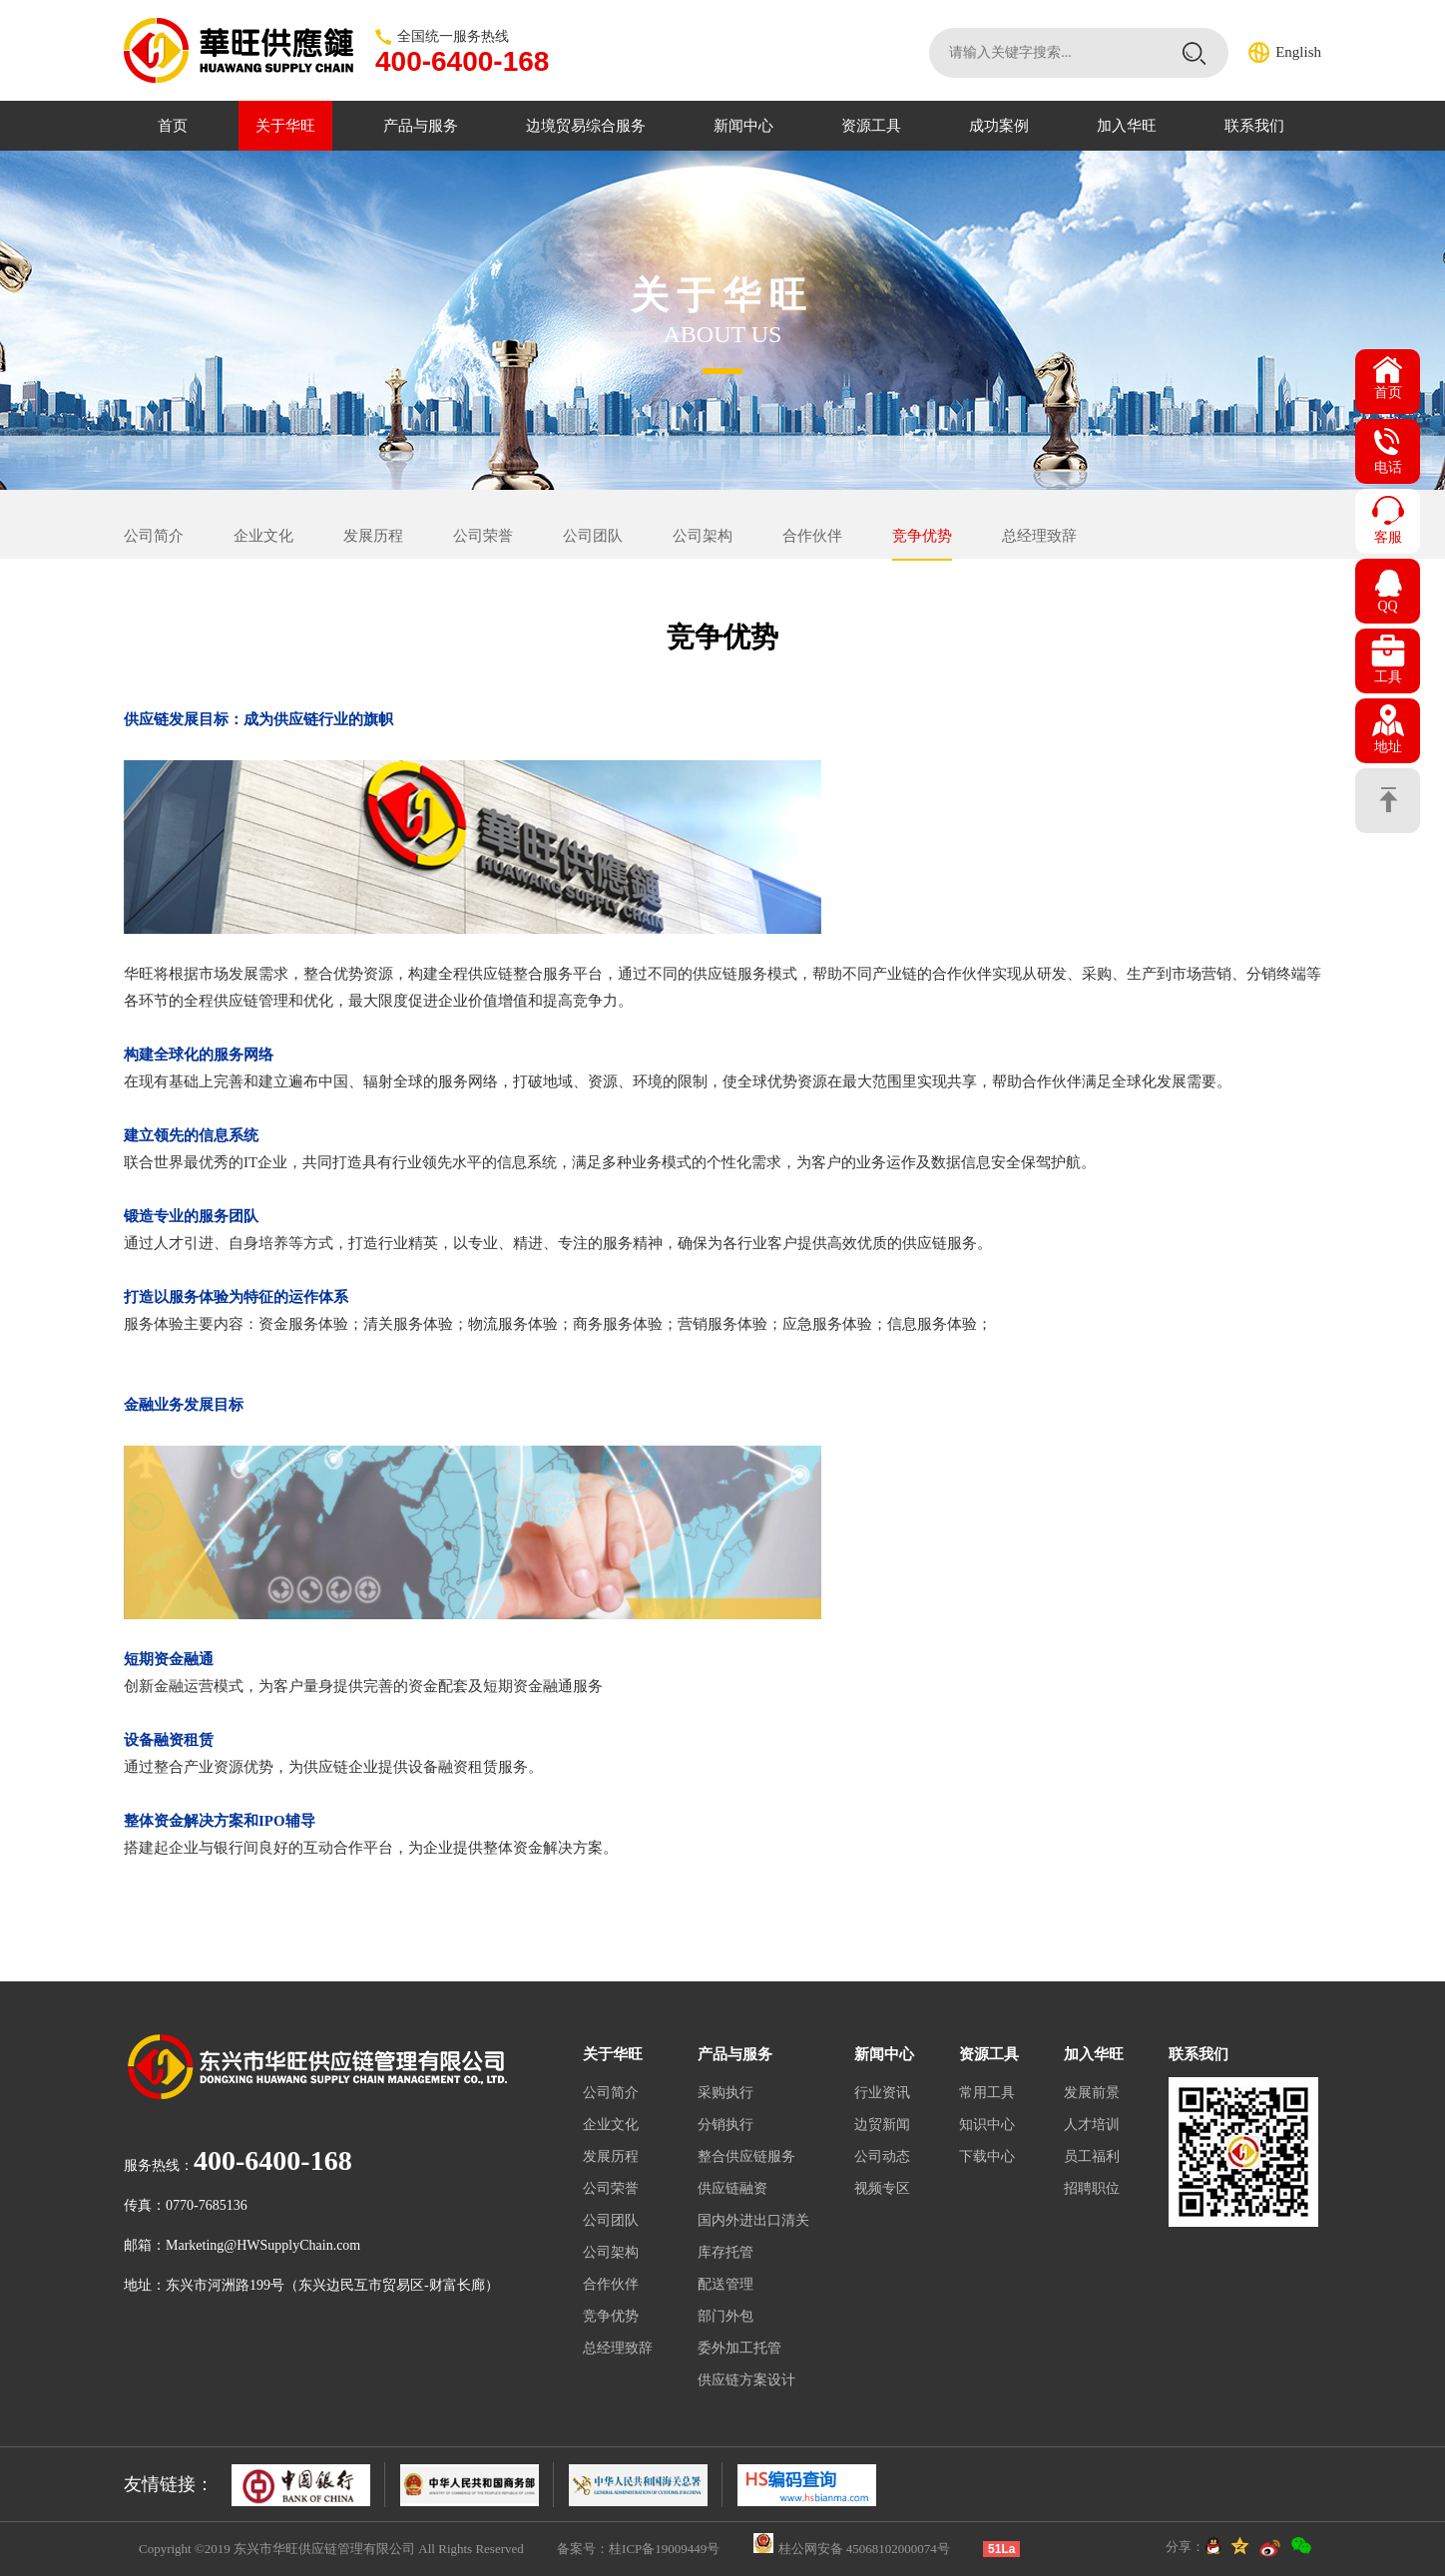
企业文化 (263, 536)
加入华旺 (1127, 126)
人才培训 (1092, 2124)
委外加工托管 (739, 2348)
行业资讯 (882, 2092)
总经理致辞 (1039, 536)
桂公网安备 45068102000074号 (864, 2548)
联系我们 (1254, 126)
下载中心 (987, 2156)
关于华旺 (285, 126)
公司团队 (593, 536)
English (1298, 52)
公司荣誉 (483, 536)
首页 (173, 126)
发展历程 (373, 536)
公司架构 (702, 536)
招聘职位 (1092, 2188)
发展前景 (1092, 2092)
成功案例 (999, 126)
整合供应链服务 (746, 2156)
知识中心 (987, 2124)
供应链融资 (732, 2188)
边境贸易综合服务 (586, 126)
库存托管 (725, 2252)
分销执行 (725, 2124)
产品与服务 (420, 126)
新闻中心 (743, 126)
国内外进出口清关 (753, 2220)
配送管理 (725, 2284)
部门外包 (725, 2316)
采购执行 (725, 2092)
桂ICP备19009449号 (664, 2548)
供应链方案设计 (746, 2379)
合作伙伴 (812, 536)
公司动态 (882, 2156)
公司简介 (154, 536)
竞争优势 (922, 536)
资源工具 (871, 126)
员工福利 (1092, 2156)
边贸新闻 (882, 2124)
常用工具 (987, 2092)
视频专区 (882, 2188)
